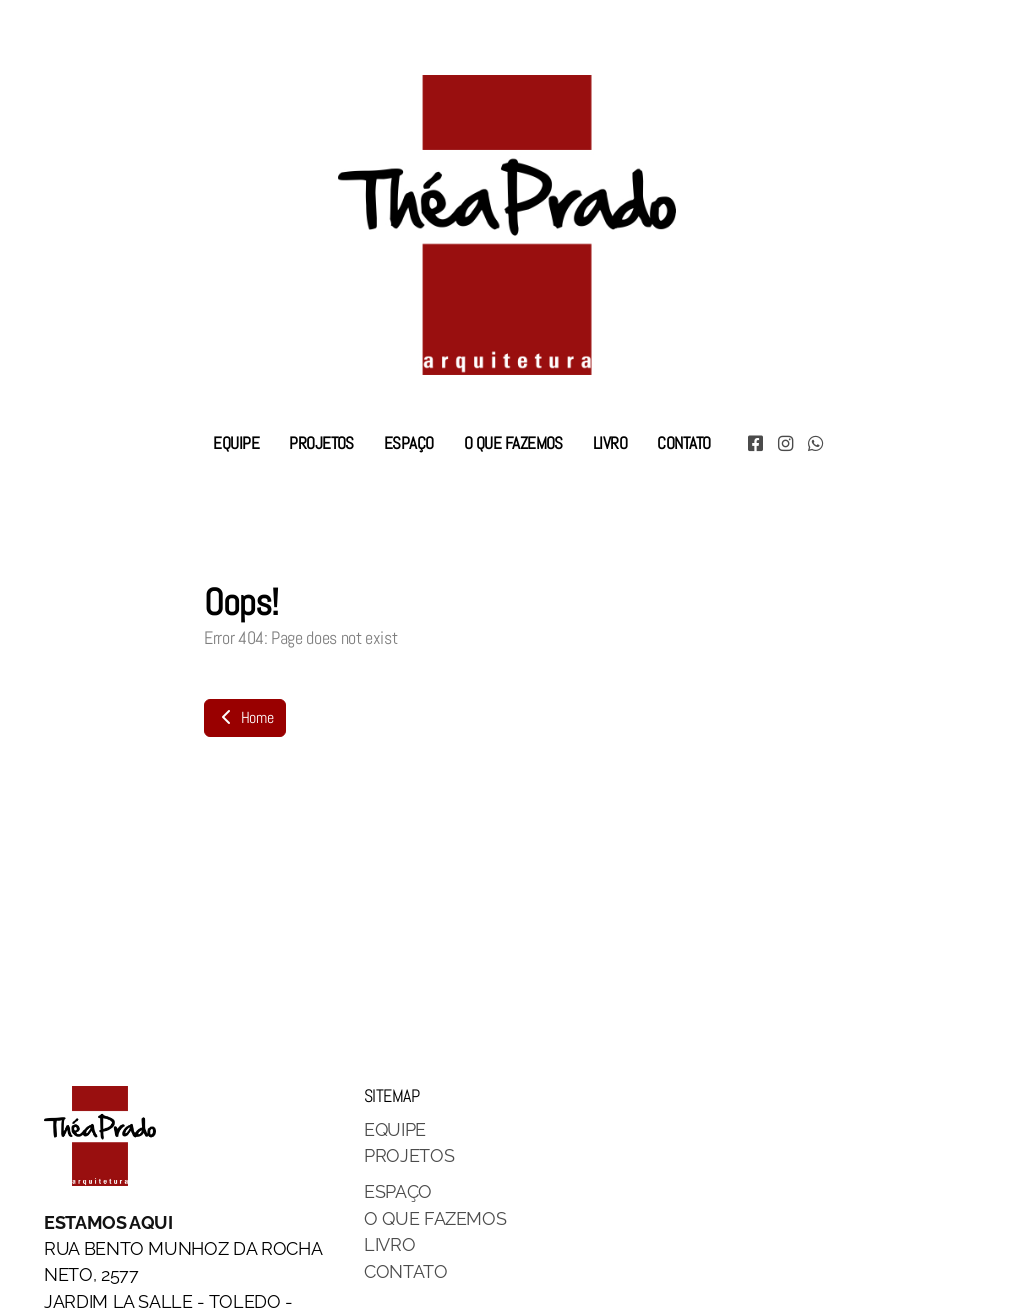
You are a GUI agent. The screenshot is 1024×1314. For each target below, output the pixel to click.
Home (245, 717)
